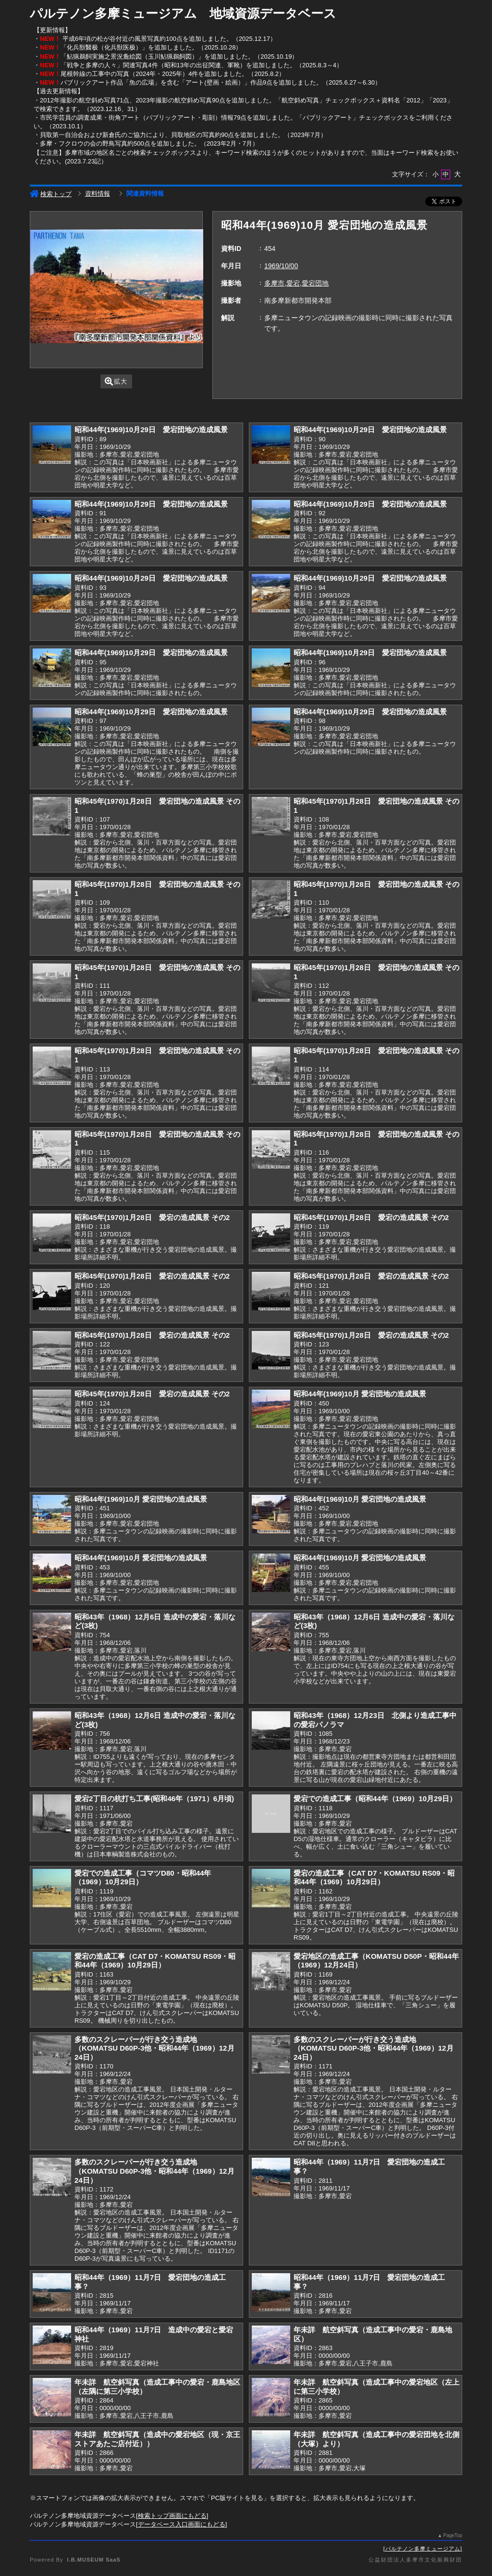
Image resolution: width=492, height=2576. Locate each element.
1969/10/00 (281, 266)
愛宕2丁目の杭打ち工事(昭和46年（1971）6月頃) (154, 1798)
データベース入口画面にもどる (181, 2524)
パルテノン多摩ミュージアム (422, 2548)
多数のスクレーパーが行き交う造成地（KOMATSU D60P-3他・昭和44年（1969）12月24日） (154, 2048)
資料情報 (97, 193)
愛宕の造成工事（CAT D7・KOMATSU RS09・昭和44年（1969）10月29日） (374, 1877)
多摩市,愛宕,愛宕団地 (296, 283)
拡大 (116, 381)
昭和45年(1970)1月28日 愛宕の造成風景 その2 (152, 1217)
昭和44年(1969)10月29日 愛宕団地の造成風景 (151, 429)
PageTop (452, 2535)
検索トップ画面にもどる (172, 2515)
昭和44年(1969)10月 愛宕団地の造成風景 (360, 1394)
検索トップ (51, 194)
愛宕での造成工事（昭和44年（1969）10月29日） (375, 1798)
